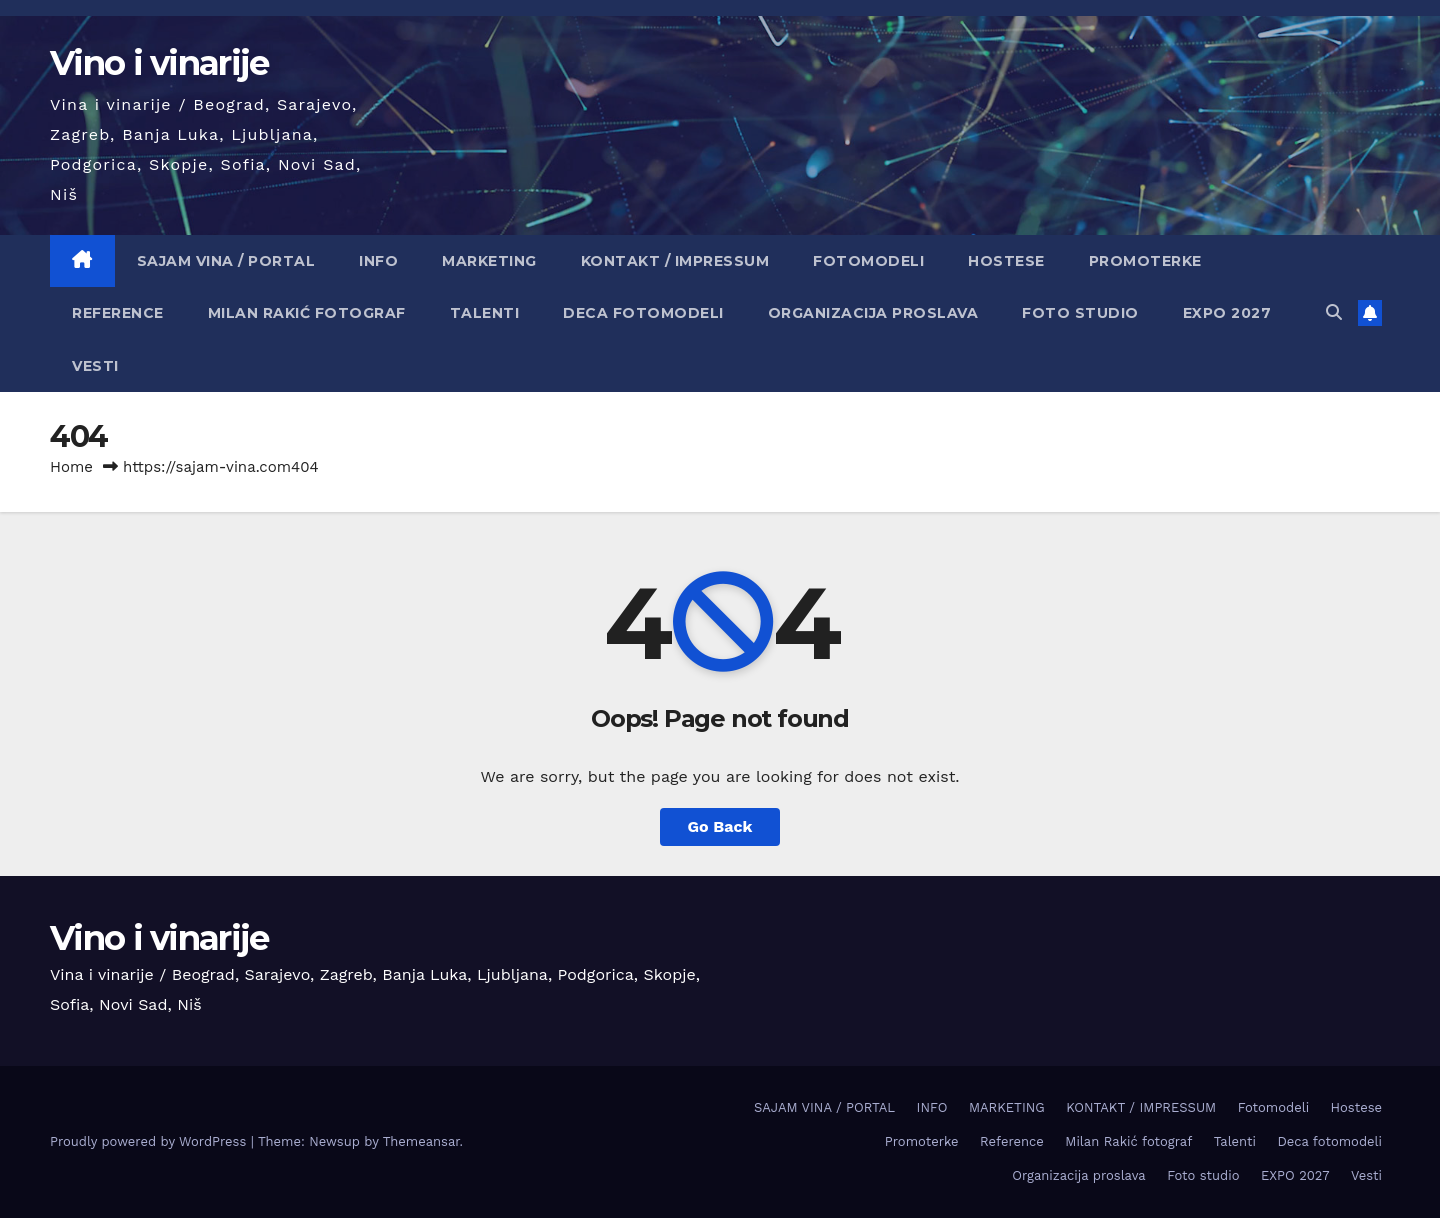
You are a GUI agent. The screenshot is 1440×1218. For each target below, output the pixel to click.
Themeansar (421, 1141)
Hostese (1006, 261)
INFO (378, 261)
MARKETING (489, 261)
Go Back (720, 826)
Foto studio (1080, 313)
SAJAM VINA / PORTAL (226, 261)
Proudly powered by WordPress (150, 1141)
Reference (118, 313)
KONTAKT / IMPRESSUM (675, 261)
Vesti (95, 366)
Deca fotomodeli (643, 313)
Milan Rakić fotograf (307, 313)
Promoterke (1145, 261)
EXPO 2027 (1227, 313)
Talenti (485, 313)
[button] (1334, 312)
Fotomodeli (868, 261)
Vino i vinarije (159, 63)
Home (71, 467)
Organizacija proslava (873, 313)
